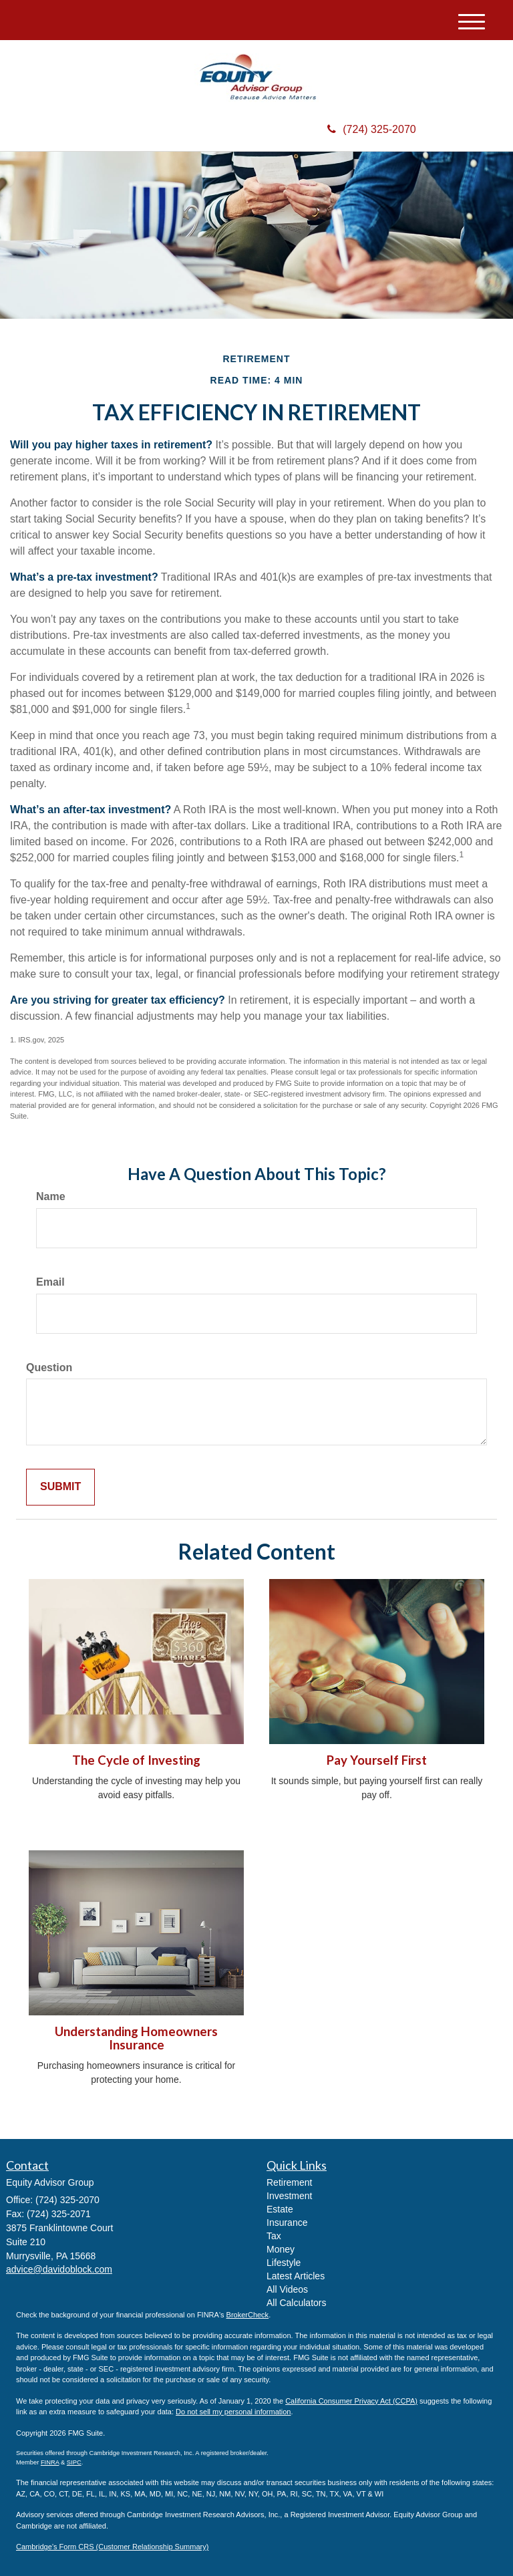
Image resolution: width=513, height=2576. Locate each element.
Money (281, 2249)
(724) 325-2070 (371, 129)
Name (50, 1196)
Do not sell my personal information (233, 2412)
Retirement (289, 2182)
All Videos (287, 2289)
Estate (280, 2209)
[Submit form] (60, 1487)
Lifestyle (284, 2262)
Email (50, 1282)
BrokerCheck (247, 2315)
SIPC (74, 2462)
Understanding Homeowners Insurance (136, 2038)
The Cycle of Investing (136, 1760)
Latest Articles (296, 2276)
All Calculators (296, 2302)
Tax (274, 2236)
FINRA (50, 2462)
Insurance (287, 2222)
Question (49, 1367)
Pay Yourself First (377, 1760)
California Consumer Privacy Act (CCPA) (351, 2401)
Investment (289, 2195)
